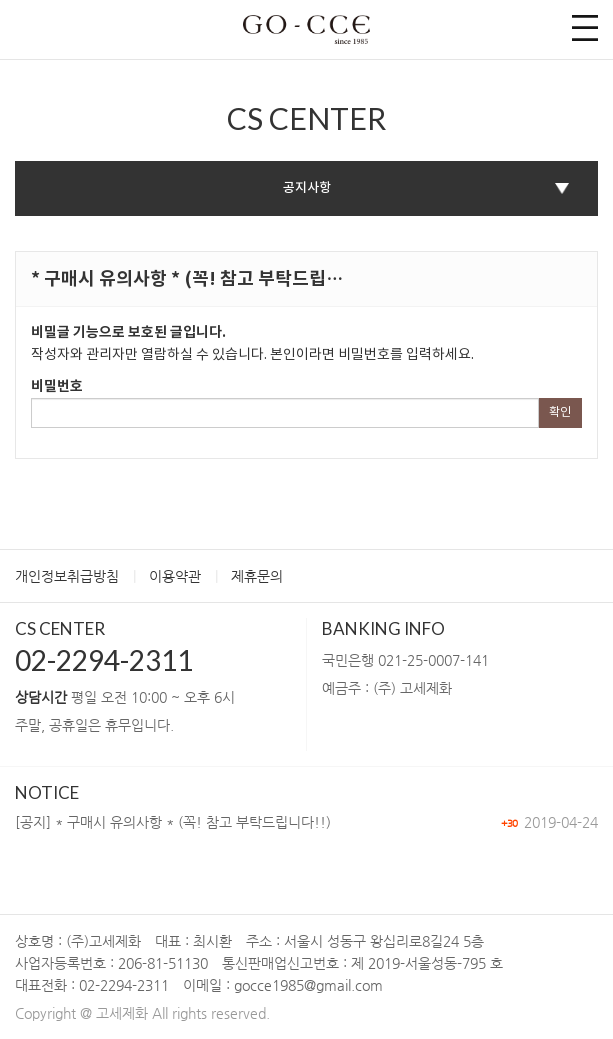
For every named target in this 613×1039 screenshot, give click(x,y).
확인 (560, 412)
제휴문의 (257, 576)
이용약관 (175, 576)
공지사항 (307, 188)
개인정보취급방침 (67, 576)
